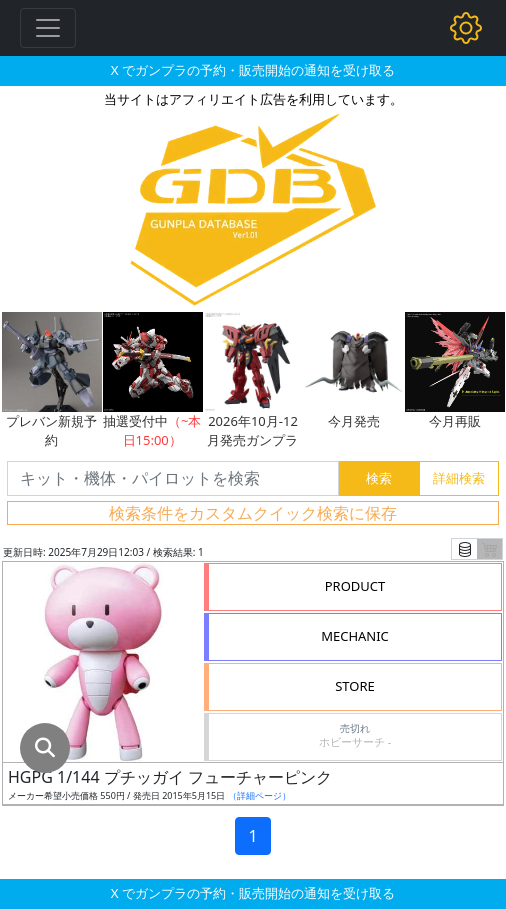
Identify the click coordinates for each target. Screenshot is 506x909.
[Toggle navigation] (48, 28)
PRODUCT (355, 586)
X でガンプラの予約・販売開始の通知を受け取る (253, 70)
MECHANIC (355, 636)
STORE (355, 686)
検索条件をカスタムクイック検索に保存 (253, 513)
